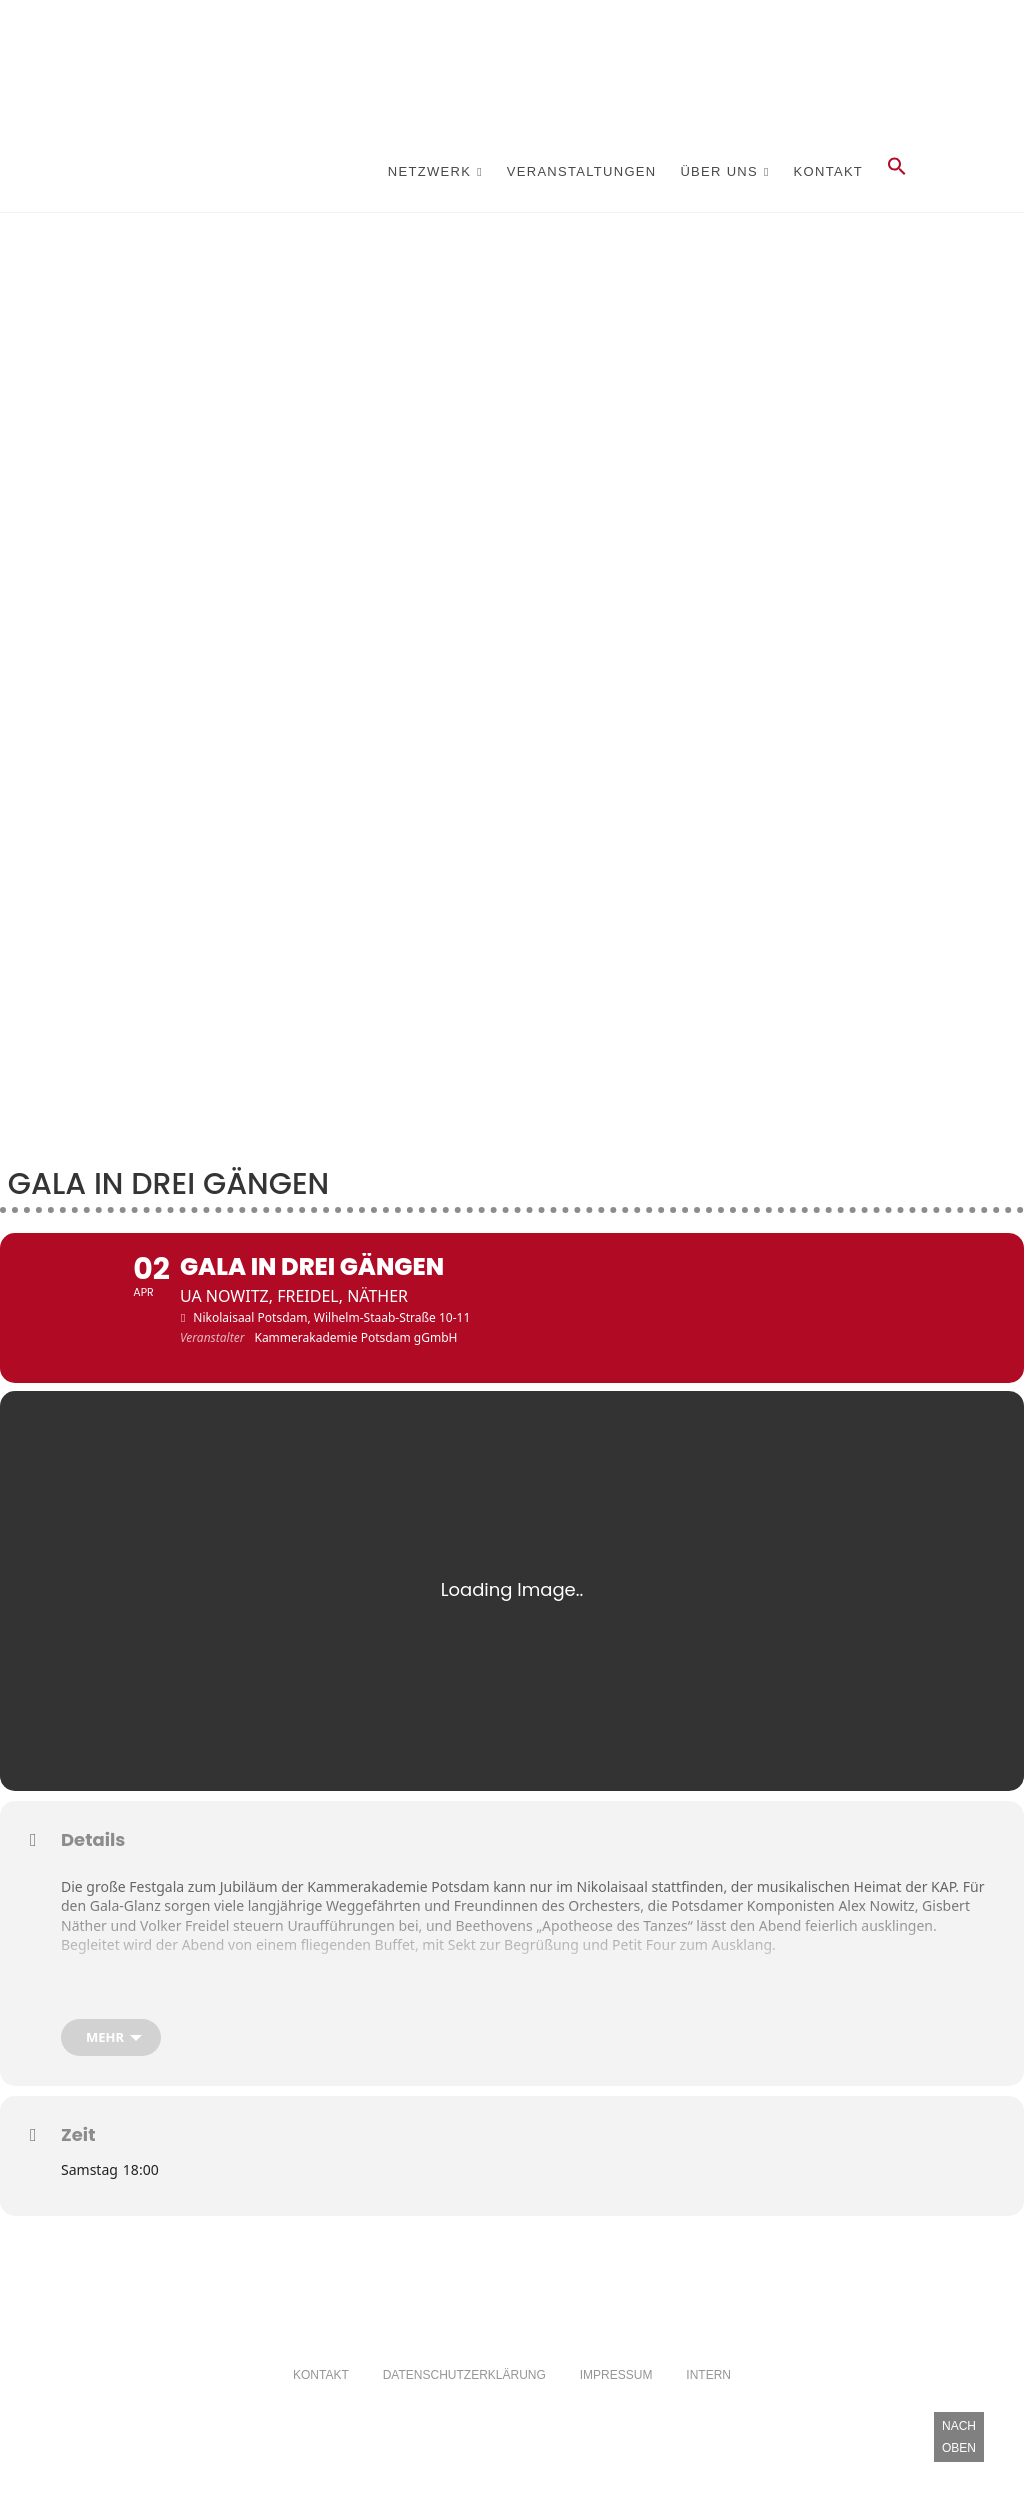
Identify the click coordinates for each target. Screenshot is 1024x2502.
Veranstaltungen (582, 171)
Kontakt (829, 171)
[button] (897, 172)
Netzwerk (429, 171)
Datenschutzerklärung (464, 2406)
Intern (708, 2406)
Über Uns (719, 171)
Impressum (616, 2406)
